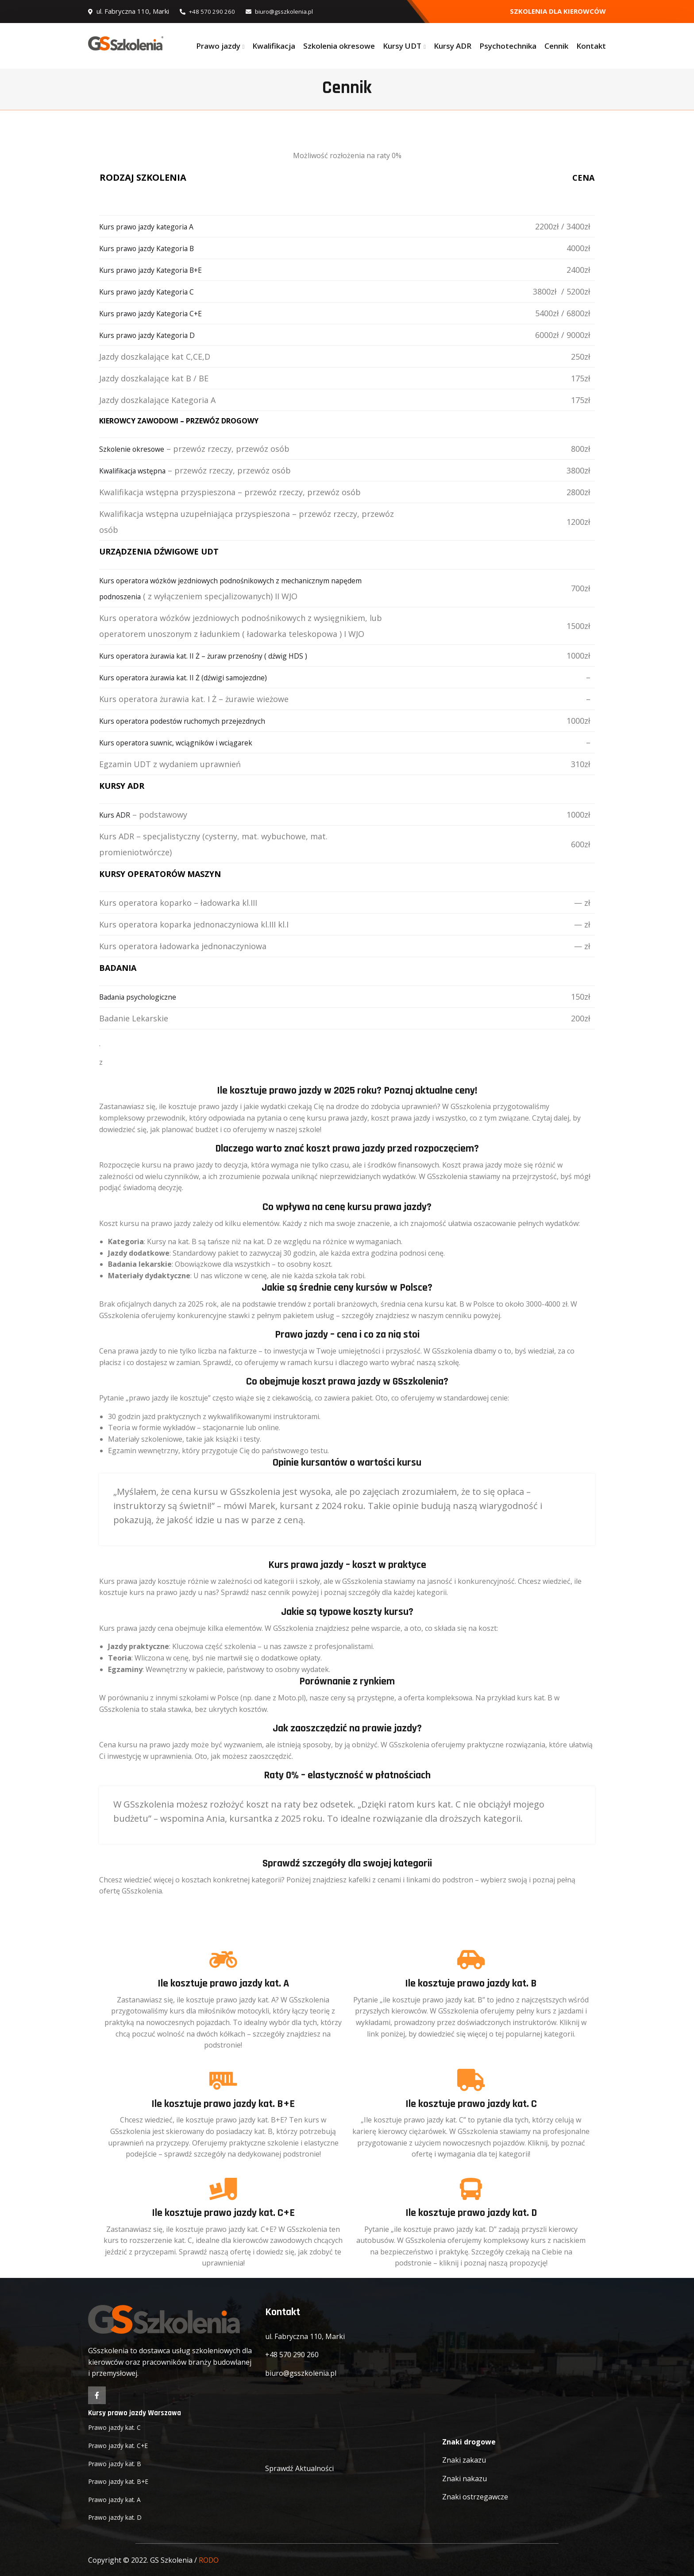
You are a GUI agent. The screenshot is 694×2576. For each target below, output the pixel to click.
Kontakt (591, 46)
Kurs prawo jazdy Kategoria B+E (159, 269)
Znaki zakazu (464, 2460)
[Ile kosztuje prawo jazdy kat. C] (471, 2080)
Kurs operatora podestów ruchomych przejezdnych (197, 720)
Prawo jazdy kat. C (118, 2427)
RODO (209, 2559)
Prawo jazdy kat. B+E (122, 2481)
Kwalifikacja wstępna (138, 470)
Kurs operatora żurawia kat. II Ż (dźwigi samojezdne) (198, 677)
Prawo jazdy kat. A (118, 2498)
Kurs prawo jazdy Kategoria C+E (159, 313)
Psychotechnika (507, 46)
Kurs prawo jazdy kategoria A (155, 226)
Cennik (556, 46)
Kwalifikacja (273, 46)
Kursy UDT (402, 46)
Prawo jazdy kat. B (118, 2462)
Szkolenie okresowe (136, 448)
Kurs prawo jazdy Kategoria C (155, 291)
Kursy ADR (452, 46)
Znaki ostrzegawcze (475, 2497)
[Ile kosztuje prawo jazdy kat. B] (471, 1959)
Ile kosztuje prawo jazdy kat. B (471, 1983)
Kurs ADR (116, 814)
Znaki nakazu (464, 2478)
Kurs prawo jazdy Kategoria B (155, 248)
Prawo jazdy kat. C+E (122, 2444)
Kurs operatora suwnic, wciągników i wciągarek (189, 742)
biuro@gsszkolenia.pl (290, 11)
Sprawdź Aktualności (299, 2468)
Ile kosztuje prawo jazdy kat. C (471, 2103)
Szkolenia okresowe (339, 46)
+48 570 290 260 (211, 11)
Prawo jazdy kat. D (118, 2517)
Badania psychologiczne (144, 996)
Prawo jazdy (218, 46)
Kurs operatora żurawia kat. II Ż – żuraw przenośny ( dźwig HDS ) (221, 655)
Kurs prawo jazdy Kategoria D (155, 335)
